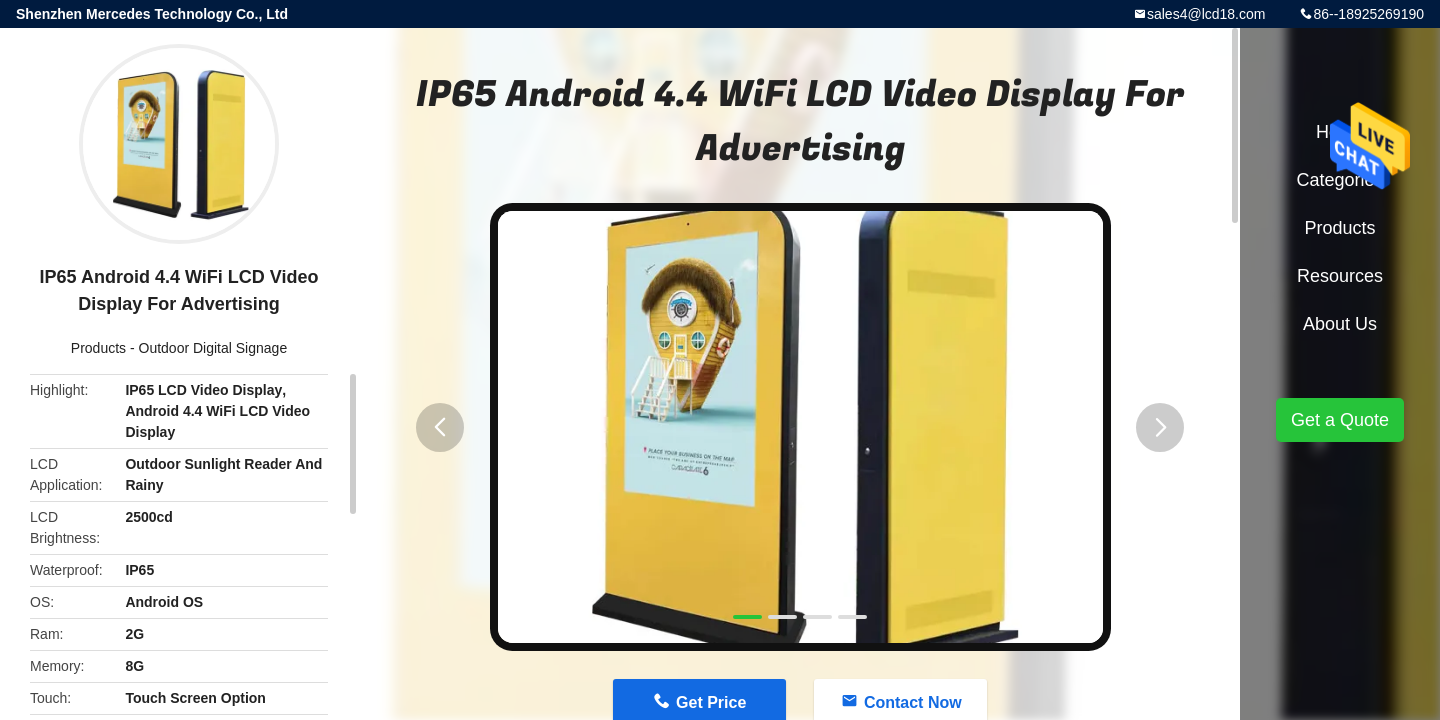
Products (98, 348)
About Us (1340, 324)
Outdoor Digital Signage (213, 348)
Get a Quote (1340, 420)
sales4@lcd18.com (1206, 14)
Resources (1340, 276)
